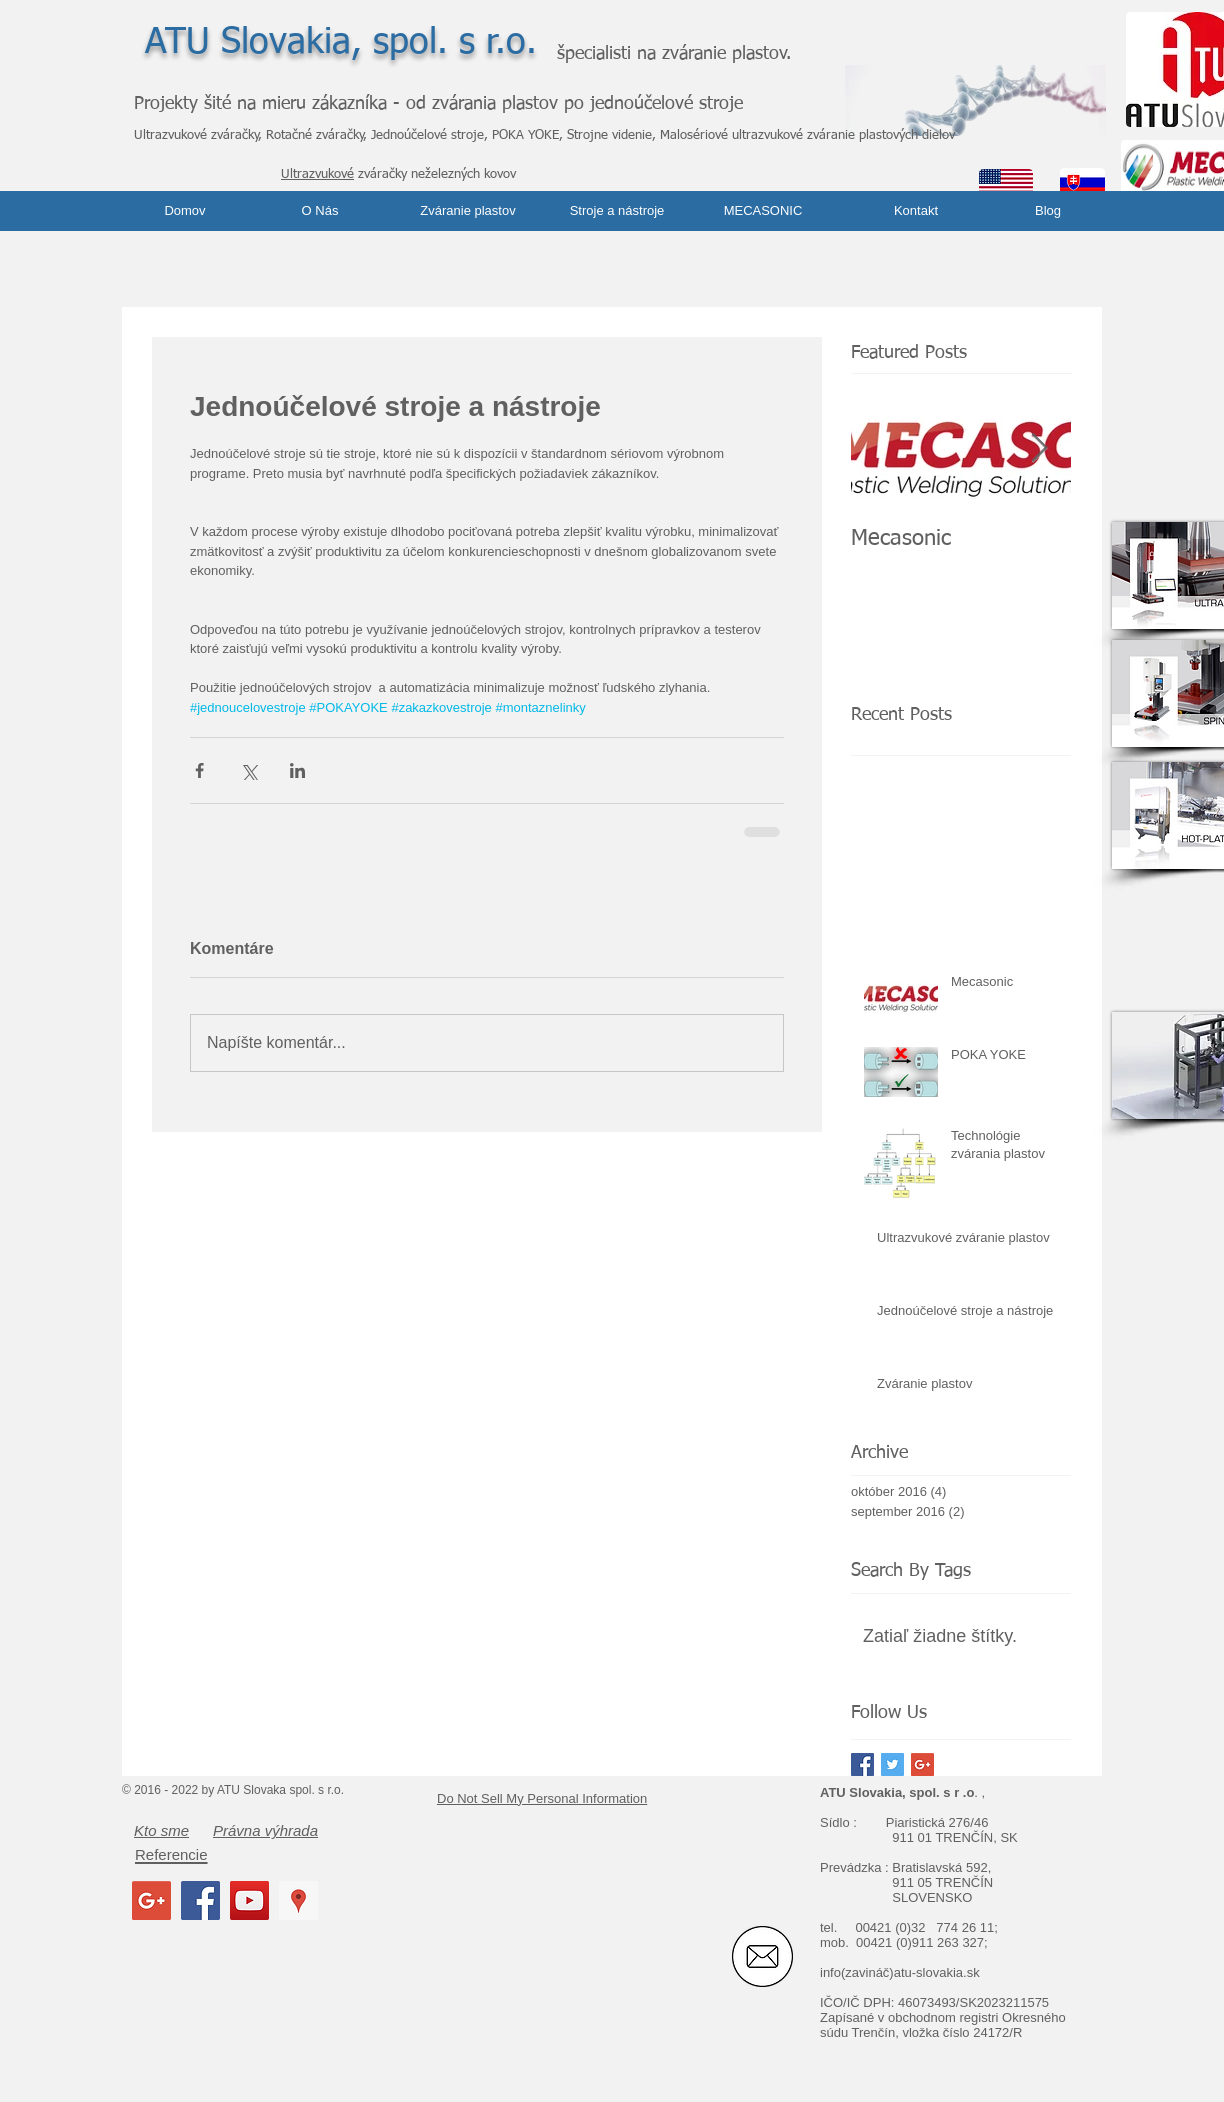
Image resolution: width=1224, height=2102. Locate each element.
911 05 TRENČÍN (942, 1882)
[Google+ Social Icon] (151, 1900)
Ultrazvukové (317, 174)
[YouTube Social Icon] (249, 1900)
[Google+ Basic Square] (922, 1764)
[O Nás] (320, 211)
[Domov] (185, 211)
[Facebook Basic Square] (862, 1764)
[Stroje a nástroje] (617, 211)
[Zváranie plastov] (468, 211)
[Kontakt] (916, 211)
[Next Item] (1039, 448)
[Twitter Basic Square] (892, 1764)
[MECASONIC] (763, 211)
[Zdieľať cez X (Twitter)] (248, 770)
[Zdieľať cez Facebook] (199, 770)
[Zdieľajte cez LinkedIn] (297, 770)
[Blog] (1048, 211)
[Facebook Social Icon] (200, 1900)
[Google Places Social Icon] (298, 1900)
